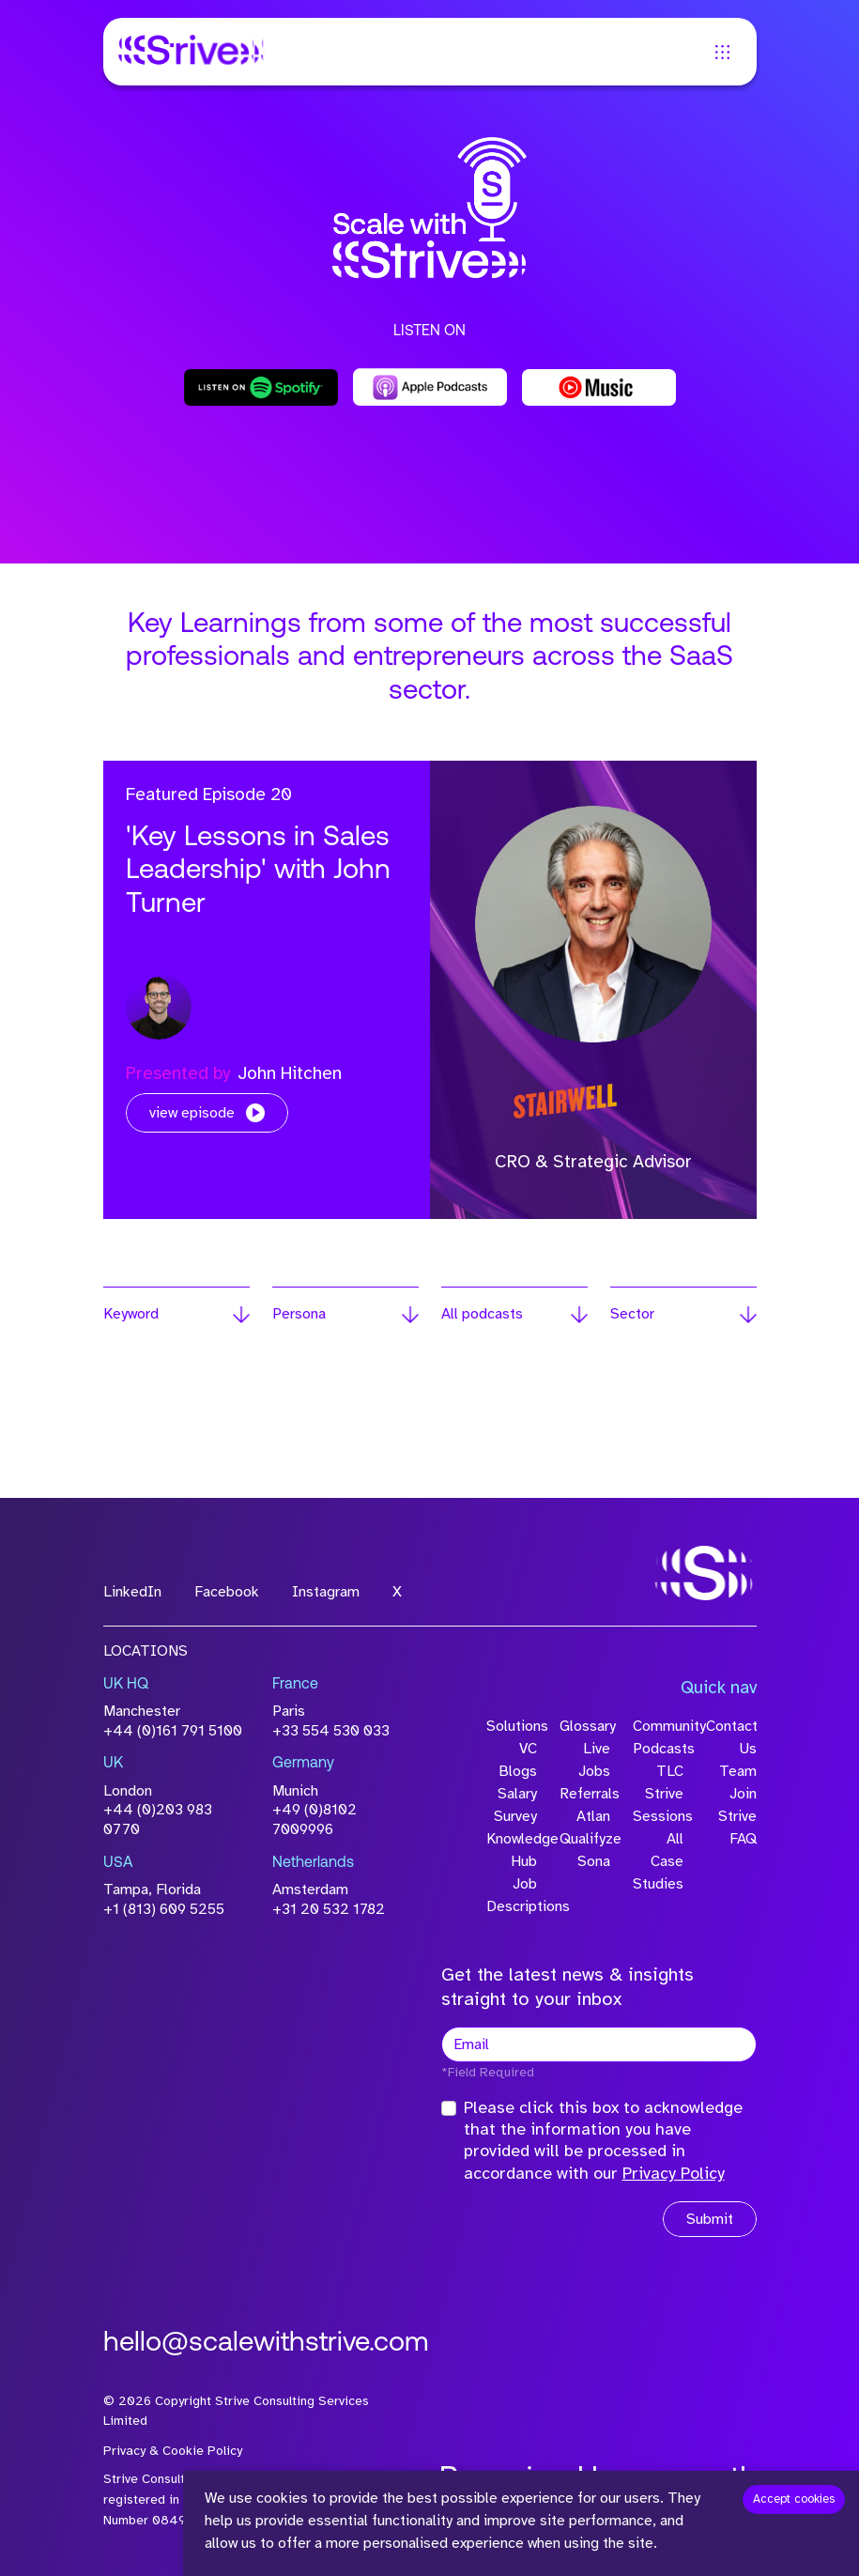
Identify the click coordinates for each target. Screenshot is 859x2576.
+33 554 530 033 (331, 1730)
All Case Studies (658, 1861)
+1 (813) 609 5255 (163, 1909)
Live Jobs (594, 1760)
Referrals (585, 1793)
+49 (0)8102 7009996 (314, 1819)
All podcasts (482, 1313)
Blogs (518, 1771)
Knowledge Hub (511, 1850)
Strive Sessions (658, 1805)
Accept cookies (794, 2499)
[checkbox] (448, 2108)
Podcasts (658, 1748)
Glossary (585, 1726)
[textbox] (599, 2044)
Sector (632, 1313)
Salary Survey (515, 1805)
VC (528, 1748)
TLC (669, 1771)
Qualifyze (585, 1838)
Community (658, 1726)
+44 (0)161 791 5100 (172, 1730)
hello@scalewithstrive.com (266, 2343)
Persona (299, 1313)
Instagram (326, 1591)
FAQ (743, 1838)
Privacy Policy (673, 2173)
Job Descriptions (511, 1895)
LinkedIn (132, 1591)
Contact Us (731, 1737)
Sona (593, 1861)
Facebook (226, 1591)
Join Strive (737, 1805)
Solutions (511, 1726)
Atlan (593, 1816)
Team (738, 1771)
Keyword (131, 1313)
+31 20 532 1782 (328, 1909)
